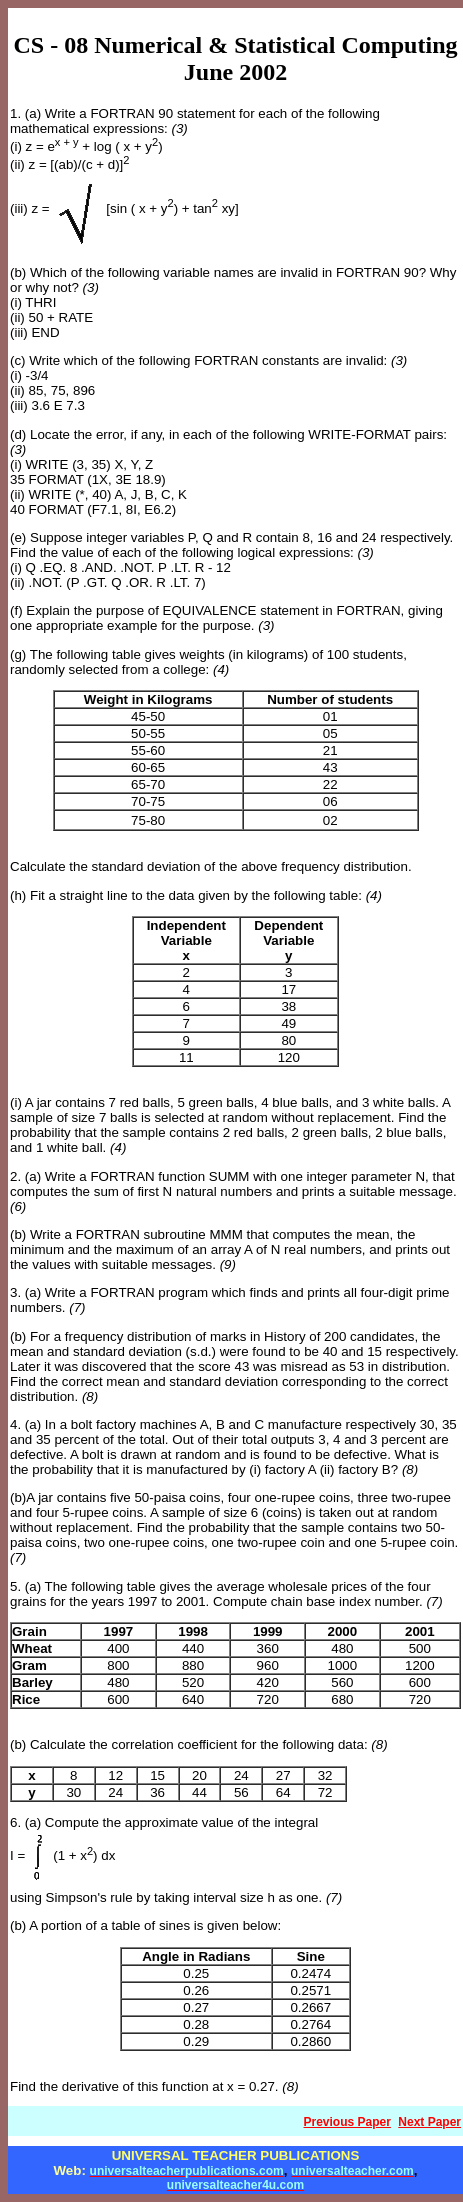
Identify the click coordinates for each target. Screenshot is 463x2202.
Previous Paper (347, 2122)
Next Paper (429, 2122)
